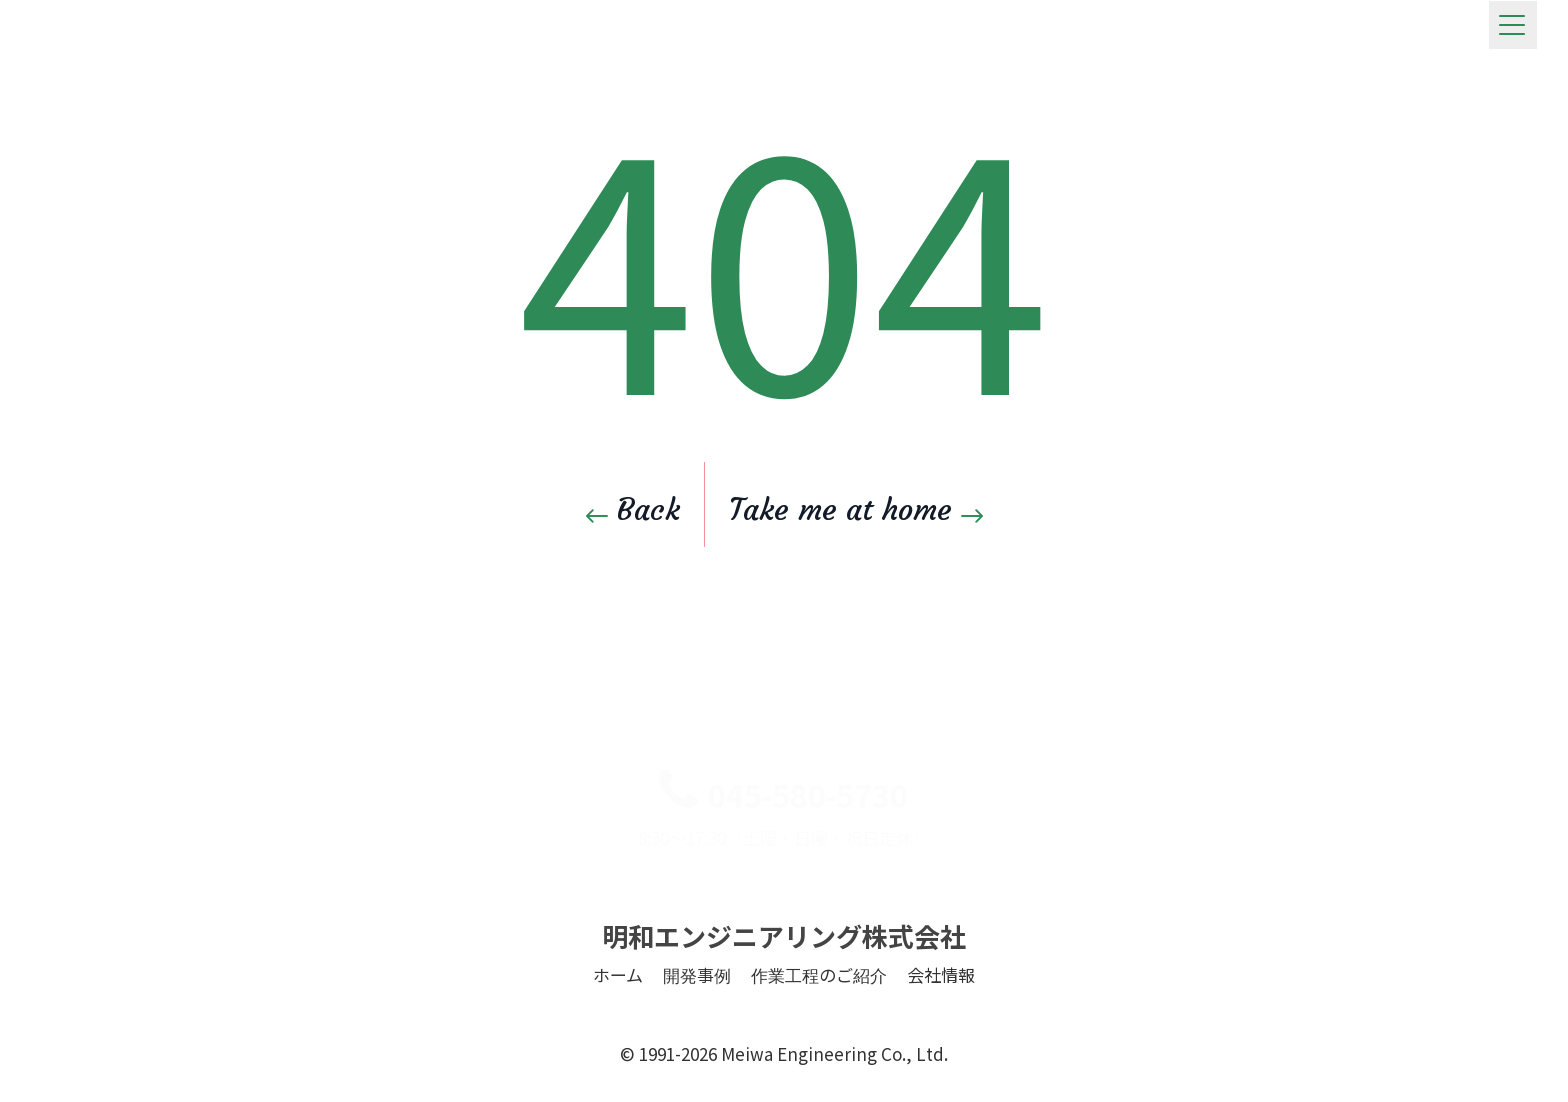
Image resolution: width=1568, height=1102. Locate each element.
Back (633, 509)
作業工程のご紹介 (819, 1006)
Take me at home (856, 509)
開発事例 (697, 1006)
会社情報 (941, 1006)
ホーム (618, 1006)
